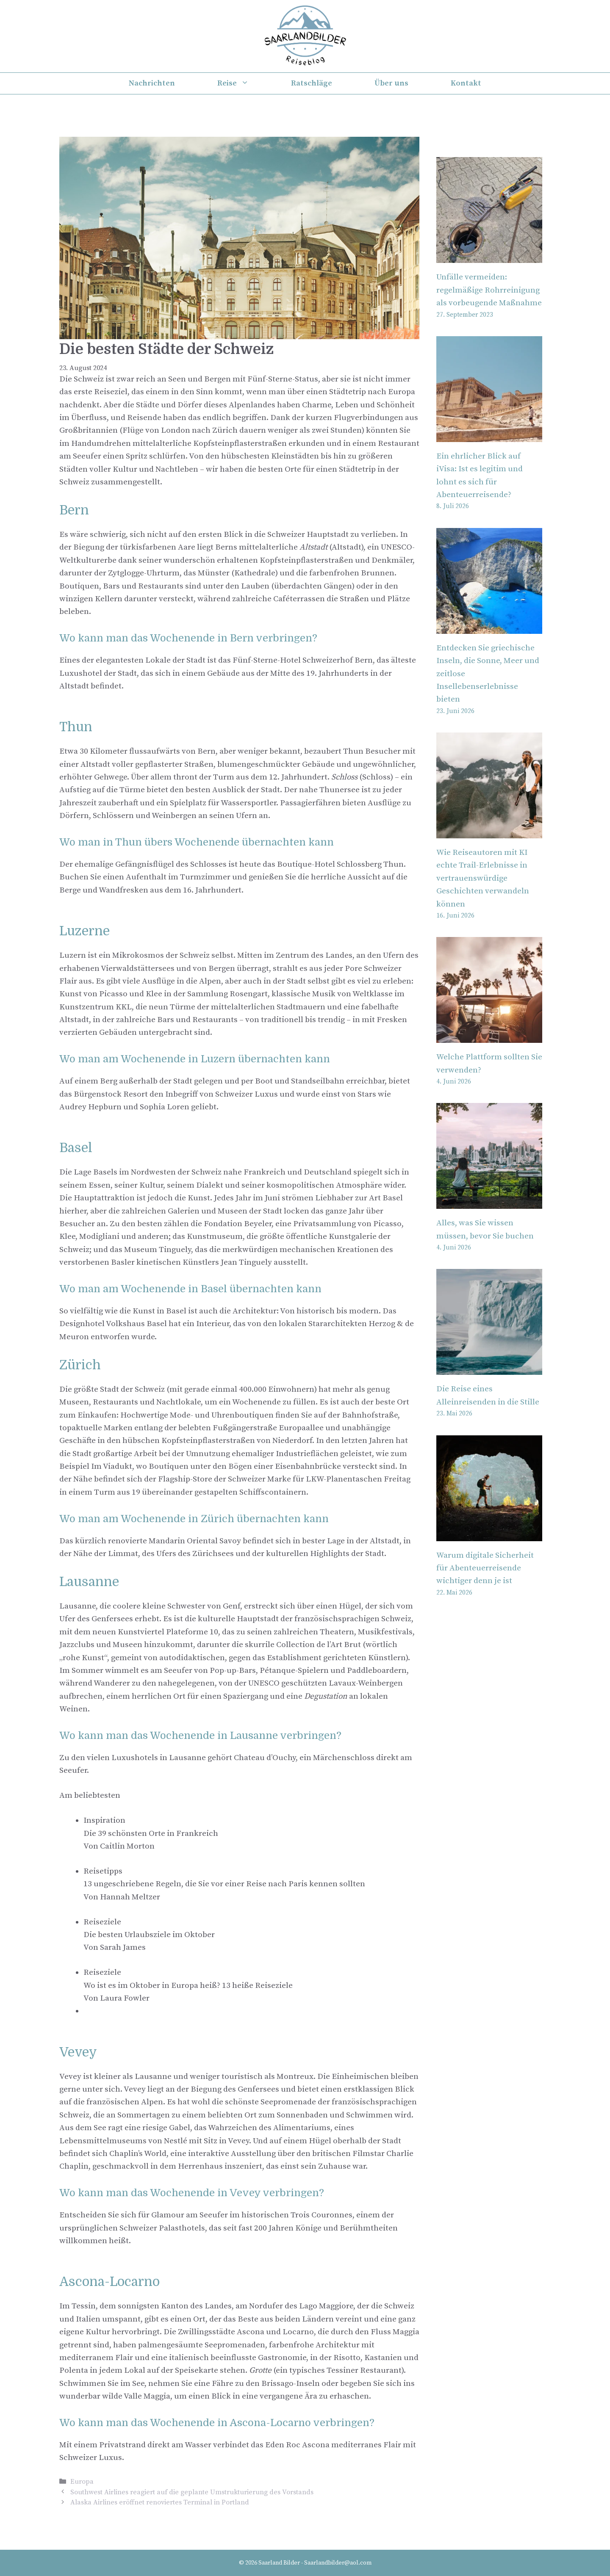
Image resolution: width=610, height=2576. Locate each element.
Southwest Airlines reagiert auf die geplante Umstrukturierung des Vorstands (191, 2492)
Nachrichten (152, 83)
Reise (243, 83)
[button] (251, 1833)
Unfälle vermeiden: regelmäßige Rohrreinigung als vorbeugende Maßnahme (489, 290)
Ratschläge (311, 83)
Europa (82, 2481)
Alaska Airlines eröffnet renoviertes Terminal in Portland (159, 2502)
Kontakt (466, 83)
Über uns (391, 83)
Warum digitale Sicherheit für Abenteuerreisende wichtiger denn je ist (485, 1568)
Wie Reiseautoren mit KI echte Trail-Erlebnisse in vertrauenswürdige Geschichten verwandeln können (482, 878)
